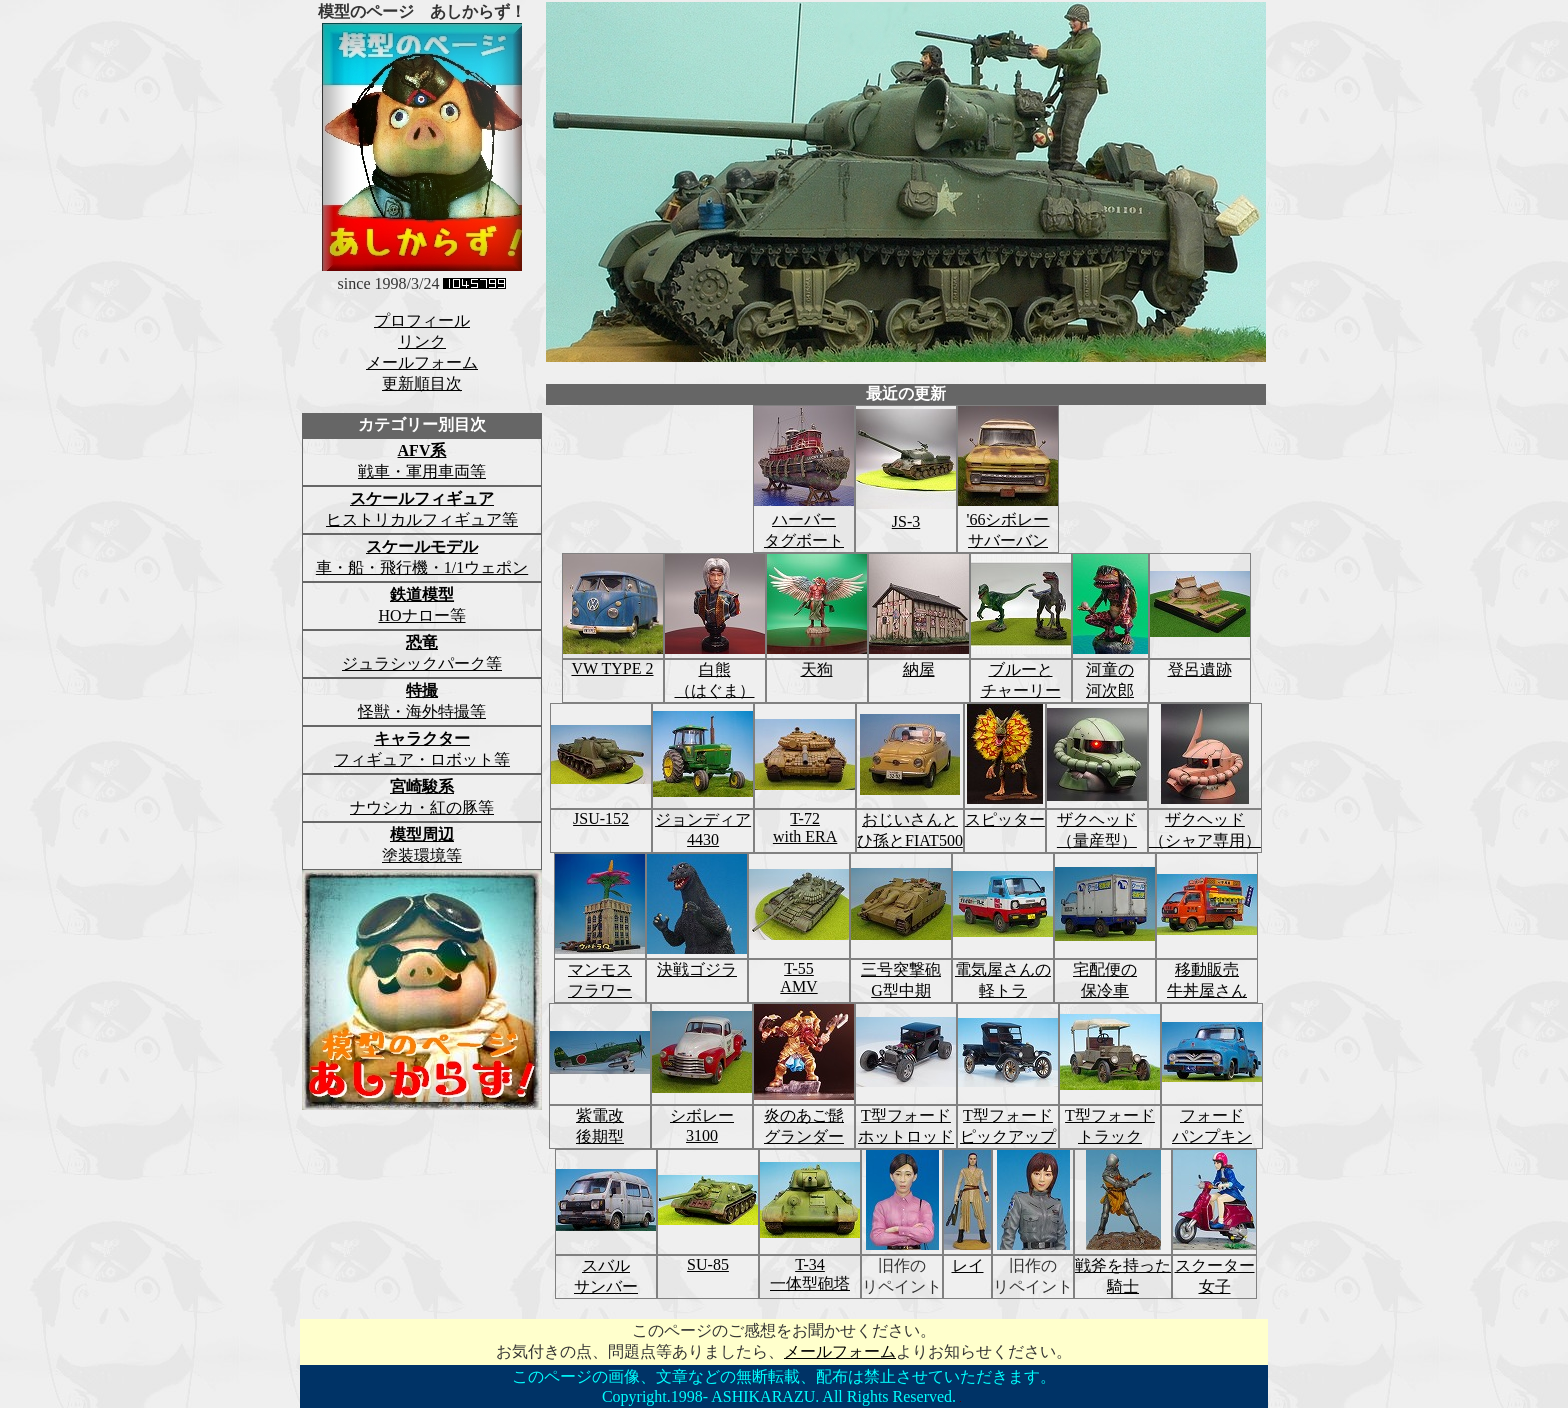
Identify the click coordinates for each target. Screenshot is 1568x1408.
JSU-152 (601, 818)
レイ (968, 1265)
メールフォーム (422, 362)
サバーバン (1008, 540)
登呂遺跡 (1200, 669)
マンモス (600, 969)
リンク (422, 341)
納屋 (919, 669)
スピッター (1005, 819)
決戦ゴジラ (697, 969)
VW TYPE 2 (612, 668)
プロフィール (422, 320)
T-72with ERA (805, 827)
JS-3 (906, 512)
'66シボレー (1008, 519)
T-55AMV (798, 977)
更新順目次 (422, 383)
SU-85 (708, 1264)
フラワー (600, 990)
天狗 (817, 669)
